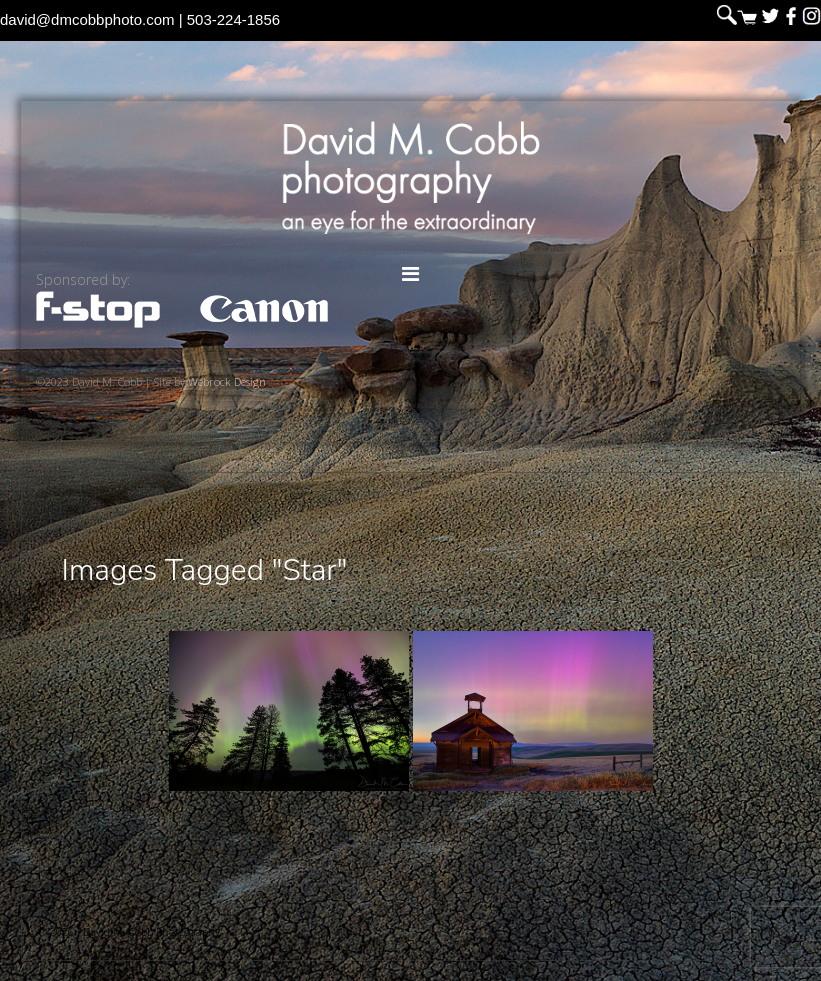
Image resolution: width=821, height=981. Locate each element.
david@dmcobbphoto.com (87, 19)
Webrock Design (227, 381)
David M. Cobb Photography (411, 177)
